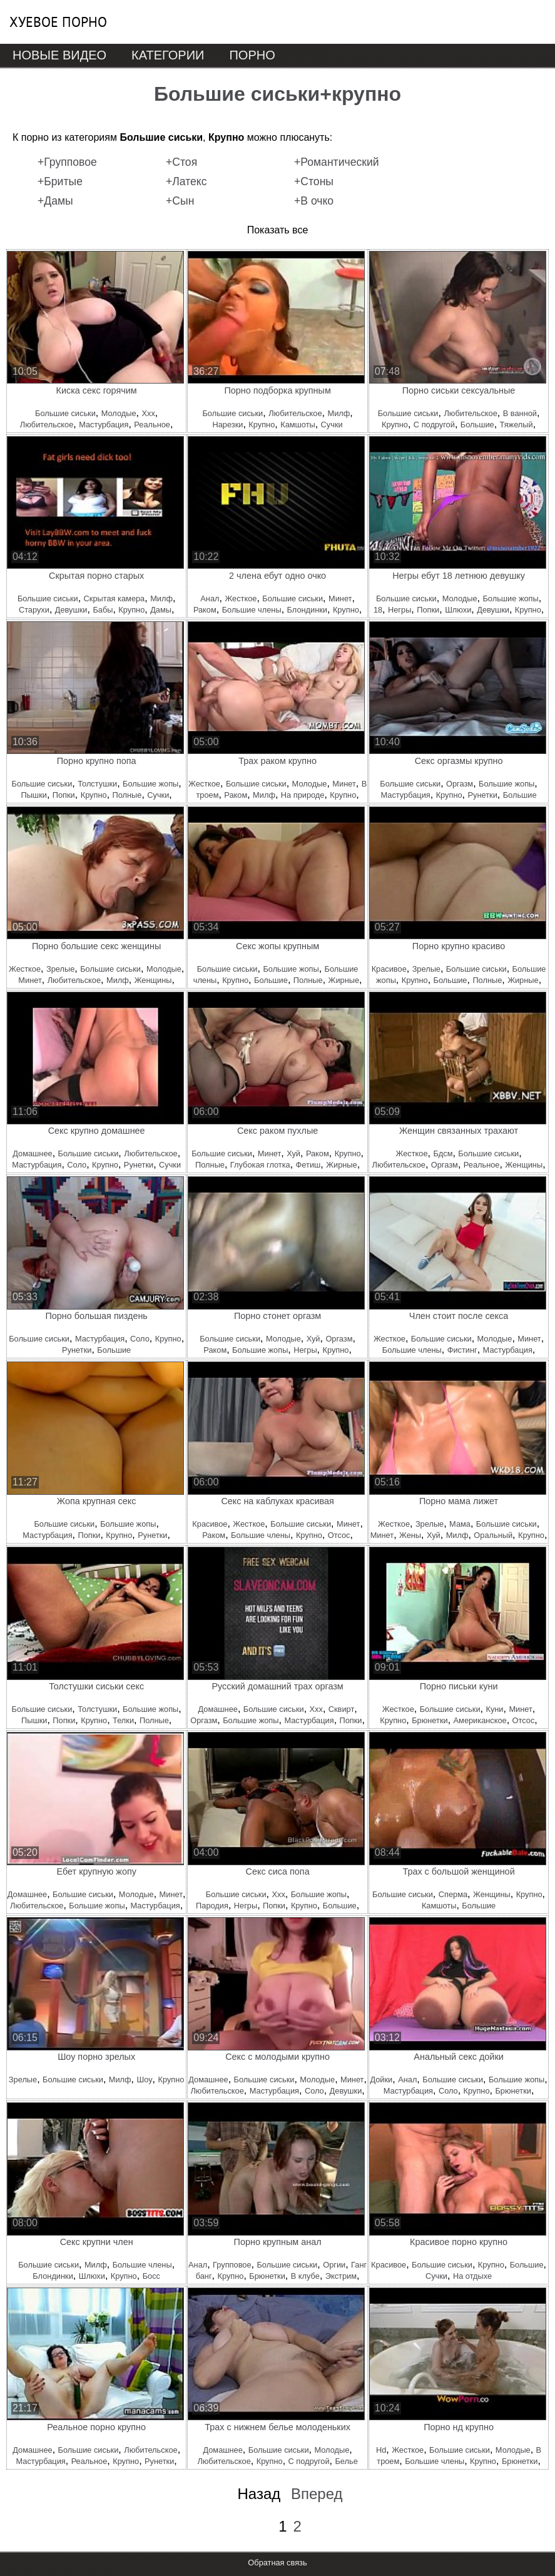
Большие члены (252, 609)
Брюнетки (429, 1720)
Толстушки (97, 783)
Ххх (148, 413)
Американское (480, 1720)
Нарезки (228, 424)
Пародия (212, 1905)
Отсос (339, 1535)
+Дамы (55, 201)
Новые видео (59, 55)
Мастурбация (103, 424)
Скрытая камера (114, 598)
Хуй (293, 1153)
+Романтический (336, 162)
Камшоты (297, 424)
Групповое (232, 2264)
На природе (303, 795)
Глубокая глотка (260, 1164)
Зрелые (60, 969)
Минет (340, 598)
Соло (76, 1164)
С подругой (434, 424)
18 (378, 609)
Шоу (144, 2079)
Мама (460, 1524)
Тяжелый (516, 424)
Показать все (277, 230)
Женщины (153, 980)
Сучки (332, 424)
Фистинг (462, 1350)
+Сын (180, 201)
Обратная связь (277, 2562)
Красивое (389, 969)
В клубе (305, 2276)
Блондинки (307, 609)
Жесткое (241, 598)
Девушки (71, 609)
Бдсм (442, 1153)
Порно (252, 55)
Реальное (152, 424)
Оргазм (459, 783)
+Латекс (186, 181)
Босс (151, 2276)
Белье (346, 2461)
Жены (410, 1535)
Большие (477, 424)
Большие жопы (510, 598)
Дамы (160, 609)
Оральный (493, 1535)
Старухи (34, 609)
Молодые (118, 413)
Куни (494, 1709)
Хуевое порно (58, 22)
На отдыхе (472, 2276)
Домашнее (32, 1153)
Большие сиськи (65, 413)
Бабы (103, 609)
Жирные (343, 980)
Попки (428, 609)
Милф (338, 413)
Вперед (317, 2493)
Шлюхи (458, 609)
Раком (204, 609)
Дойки (381, 2079)
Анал (209, 598)
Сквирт (341, 1709)
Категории (167, 55)
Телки (123, 1720)
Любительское (46, 424)
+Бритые (60, 181)
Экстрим (341, 2276)
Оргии (334, 2264)
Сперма (453, 1894)
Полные (127, 795)
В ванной (520, 413)
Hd (381, 2450)
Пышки (33, 795)
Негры (399, 609)
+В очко (314, 201)
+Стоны (314, 181)
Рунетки (482, 795)
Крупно (261, 424)
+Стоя (181, 162)
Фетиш (308, 1164)
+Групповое (67, 162)
